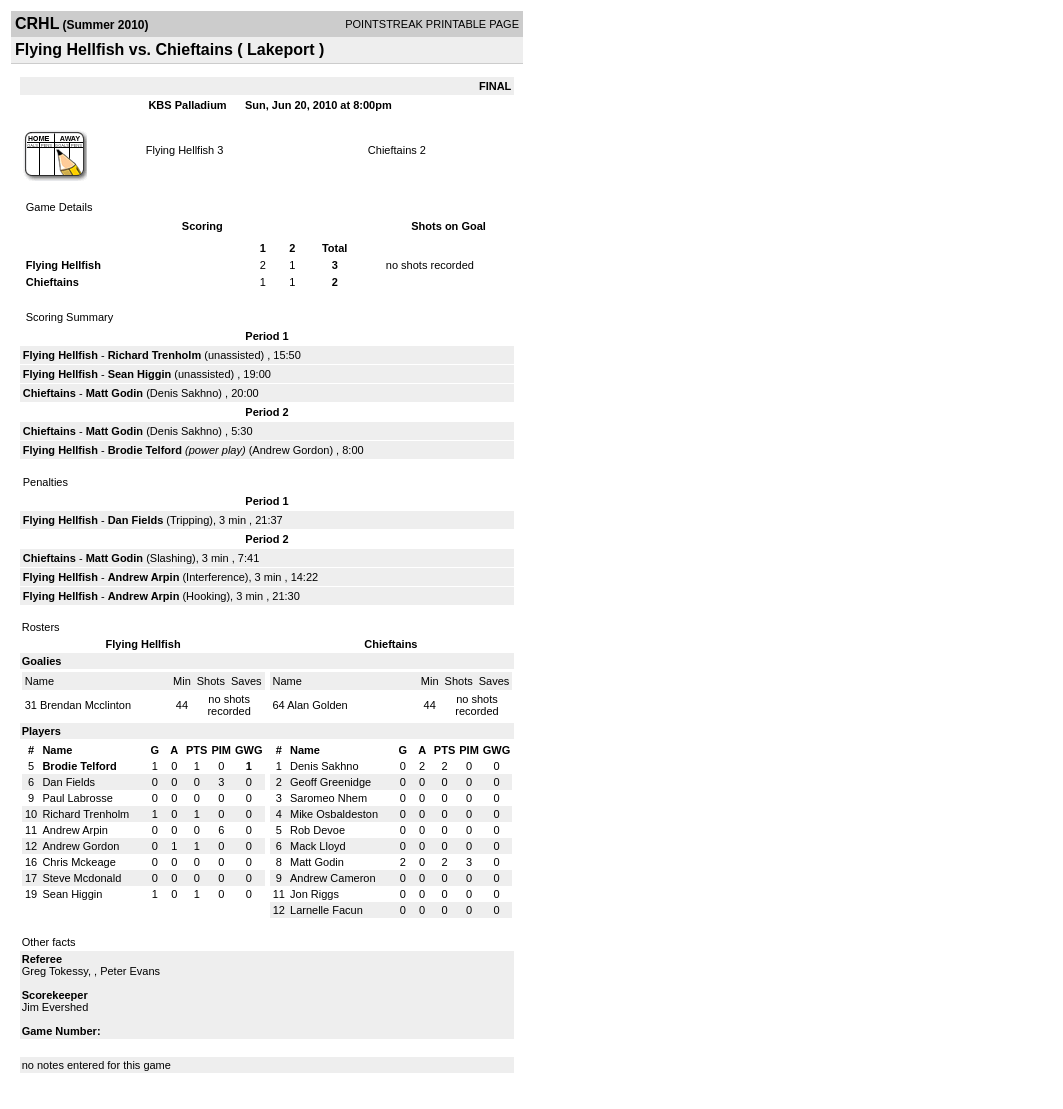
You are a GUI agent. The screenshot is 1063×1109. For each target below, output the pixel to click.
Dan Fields (136, 520)
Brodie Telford (145, 450)
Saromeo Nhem (328, 798)
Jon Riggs (314, 894)
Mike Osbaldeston (334, 814)
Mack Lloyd (318, 846)
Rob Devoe (317, 830)
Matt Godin (114, 393)
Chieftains (392, 150)
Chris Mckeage (78, 862)
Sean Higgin (140, 374)
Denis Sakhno (184, 393)
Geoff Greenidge (330, 782)
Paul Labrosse (77, 798)
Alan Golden (317, 705)
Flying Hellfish (180, 150)
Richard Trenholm (155, 355)
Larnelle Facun (326, 910)
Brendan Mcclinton (85, 705)
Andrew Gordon (290, 450)
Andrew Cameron (333, 878)
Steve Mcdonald (81, 878)
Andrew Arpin (144, 577)
